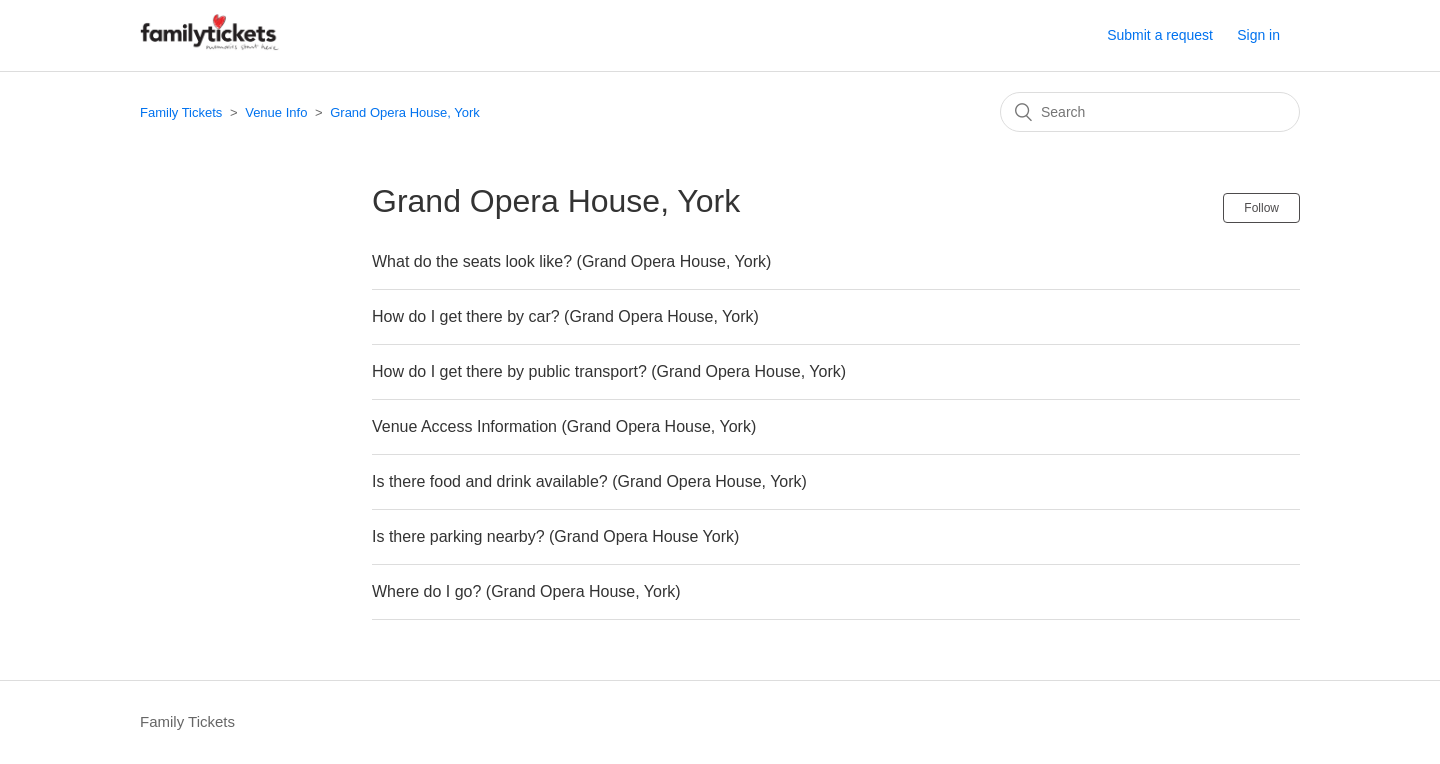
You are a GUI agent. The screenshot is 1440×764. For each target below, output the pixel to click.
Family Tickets (181, 112)
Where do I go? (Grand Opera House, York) (526, 591)
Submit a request (1160, 35)
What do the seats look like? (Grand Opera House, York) (571, 261)
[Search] (1150, 112)
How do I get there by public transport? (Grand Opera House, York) (609, 371)
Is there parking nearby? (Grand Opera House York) (555, 536)
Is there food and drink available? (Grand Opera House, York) (589, 481)
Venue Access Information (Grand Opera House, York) (564, 426)
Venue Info (276, 112)
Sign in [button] (1258, 35)
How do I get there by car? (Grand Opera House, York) (565, 316)
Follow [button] (1261, 208)
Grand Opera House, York (405, 112)
